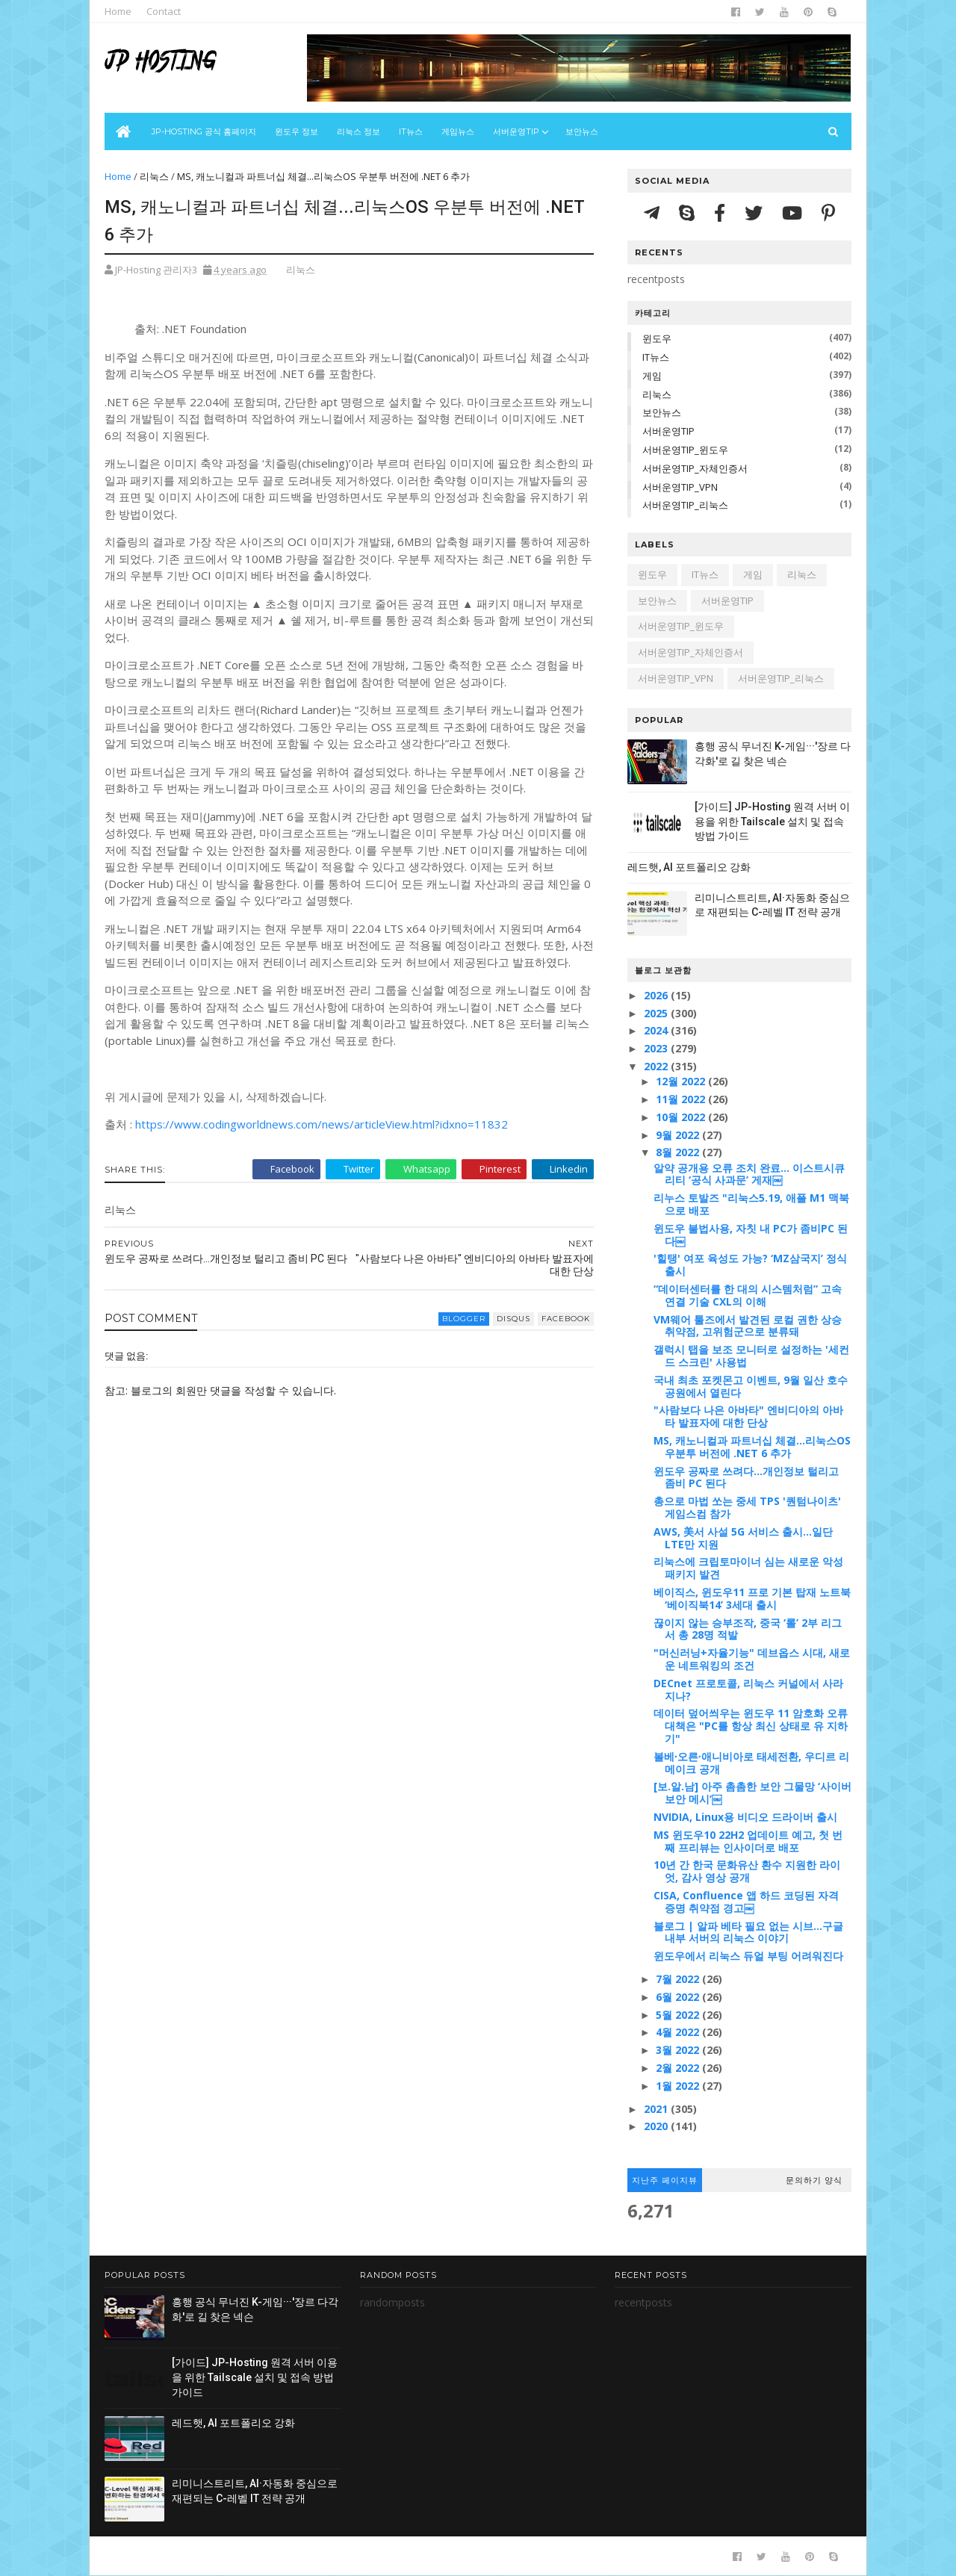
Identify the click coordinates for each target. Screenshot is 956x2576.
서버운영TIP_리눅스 (685, 505)
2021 (657, 2109)
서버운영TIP (668, 431)
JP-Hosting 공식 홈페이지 (204, 131)
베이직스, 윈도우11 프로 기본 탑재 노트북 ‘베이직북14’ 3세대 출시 (752, 1598)
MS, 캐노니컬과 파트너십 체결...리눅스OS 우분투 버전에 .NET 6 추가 (752, 1446)
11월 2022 (682, 1099)
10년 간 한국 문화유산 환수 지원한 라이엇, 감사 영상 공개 (747, 1870)
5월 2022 (679, 2015)
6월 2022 (679, 1997)
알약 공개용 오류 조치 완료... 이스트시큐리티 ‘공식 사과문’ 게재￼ (749, 1174)
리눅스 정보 (358, 131)
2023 (657, 1048)
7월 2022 (679, 1979)
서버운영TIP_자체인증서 (695, 468)
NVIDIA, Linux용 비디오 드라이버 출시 (745, 1817)
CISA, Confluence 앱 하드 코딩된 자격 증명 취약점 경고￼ (746, 1901)
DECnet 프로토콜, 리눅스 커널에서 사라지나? (748, 1689)
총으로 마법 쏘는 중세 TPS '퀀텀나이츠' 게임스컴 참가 (747, 1507)
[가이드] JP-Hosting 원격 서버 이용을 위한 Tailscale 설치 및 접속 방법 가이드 (772, 821)
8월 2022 (679, 1152)
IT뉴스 (411, 131)
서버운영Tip (516, 131)
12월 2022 (682, 1081)
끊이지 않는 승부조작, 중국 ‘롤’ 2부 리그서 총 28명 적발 (748, 1629)
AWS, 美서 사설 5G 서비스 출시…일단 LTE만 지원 (743, 1537)
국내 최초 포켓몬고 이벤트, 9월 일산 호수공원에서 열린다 (751, 1386)
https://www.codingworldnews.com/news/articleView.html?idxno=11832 (321, 1124)
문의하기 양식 (814, 2180)
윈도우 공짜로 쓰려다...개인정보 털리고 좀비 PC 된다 (746, 1477)
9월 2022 (679, 1135)
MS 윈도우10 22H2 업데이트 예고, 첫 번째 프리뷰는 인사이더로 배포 (748, 1841)
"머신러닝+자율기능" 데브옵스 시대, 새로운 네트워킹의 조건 (752, 1658)
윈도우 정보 (296, 131)
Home (118, 11)
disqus (513, 1318)
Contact (163, 11)
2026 (657, 995)
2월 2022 (679, 2068)
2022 (657, 1066)
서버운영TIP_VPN (680, 487)
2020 (657, 2126)
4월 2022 (679, 2032)
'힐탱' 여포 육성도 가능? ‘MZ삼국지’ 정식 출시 (750, 1264)
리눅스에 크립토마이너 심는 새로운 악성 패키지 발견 (748, 1567)
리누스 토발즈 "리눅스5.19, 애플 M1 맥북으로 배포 (751, 1204)
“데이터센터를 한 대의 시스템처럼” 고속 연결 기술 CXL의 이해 (748, 1295)
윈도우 (656, 338)
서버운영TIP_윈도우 (685, 449)
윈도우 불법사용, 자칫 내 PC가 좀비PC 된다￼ (751, 1234)
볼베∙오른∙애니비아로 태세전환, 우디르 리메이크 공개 (751, 1762)
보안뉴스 (581, 131)
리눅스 (154, 176)
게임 (652, 375)
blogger (463, 1318)
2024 (657, 1030)
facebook (565, 1318)
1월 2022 (679, 2086)
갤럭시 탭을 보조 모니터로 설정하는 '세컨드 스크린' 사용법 (751, 1355)
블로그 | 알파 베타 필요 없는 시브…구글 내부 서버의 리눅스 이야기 (748, 1932)
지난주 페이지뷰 (665, 2180)
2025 (657, 1013)
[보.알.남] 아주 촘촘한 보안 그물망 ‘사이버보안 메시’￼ (752, 1792)
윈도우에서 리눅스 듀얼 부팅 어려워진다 (748, 1956)
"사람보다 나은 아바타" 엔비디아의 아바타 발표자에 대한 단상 (748, 1416)
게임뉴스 (457, 131)
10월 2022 (682, 1117)
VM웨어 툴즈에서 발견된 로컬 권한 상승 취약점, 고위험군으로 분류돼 (748, 1325)
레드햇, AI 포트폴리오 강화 (689, 867)
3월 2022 (679, 2050)
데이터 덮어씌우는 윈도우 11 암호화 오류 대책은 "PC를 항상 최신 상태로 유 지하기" (751, 1725)
